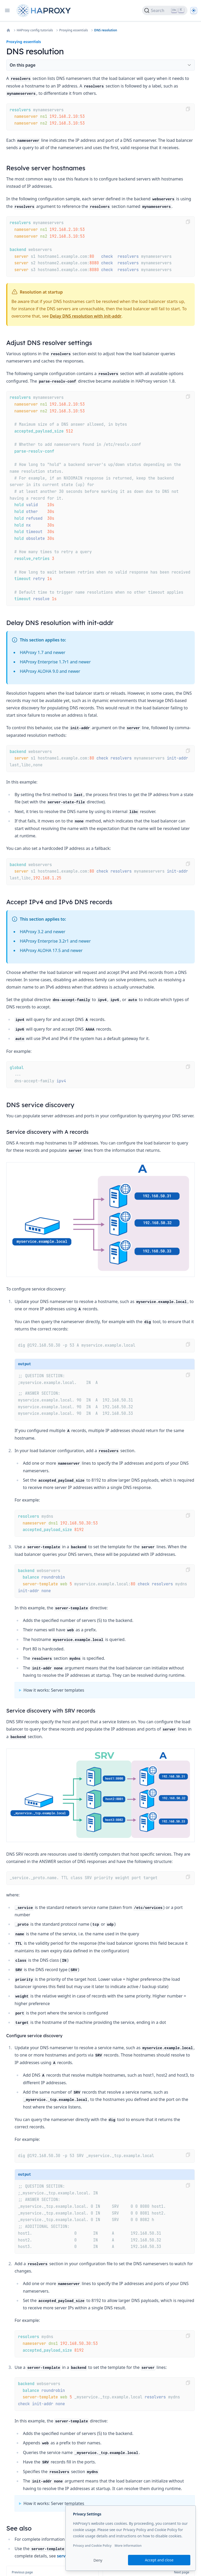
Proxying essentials (73, 30)
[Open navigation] (7, 10)
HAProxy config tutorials (35, 30)
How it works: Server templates (53, 1690)
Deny (98, 2560)
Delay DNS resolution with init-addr (85, 316)
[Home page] (45, 10)
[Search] (164, 10)
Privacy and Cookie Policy (92, 2545)
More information (128, 2545)
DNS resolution (105, 30)
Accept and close (159, 2559)
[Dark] (194, 10)
